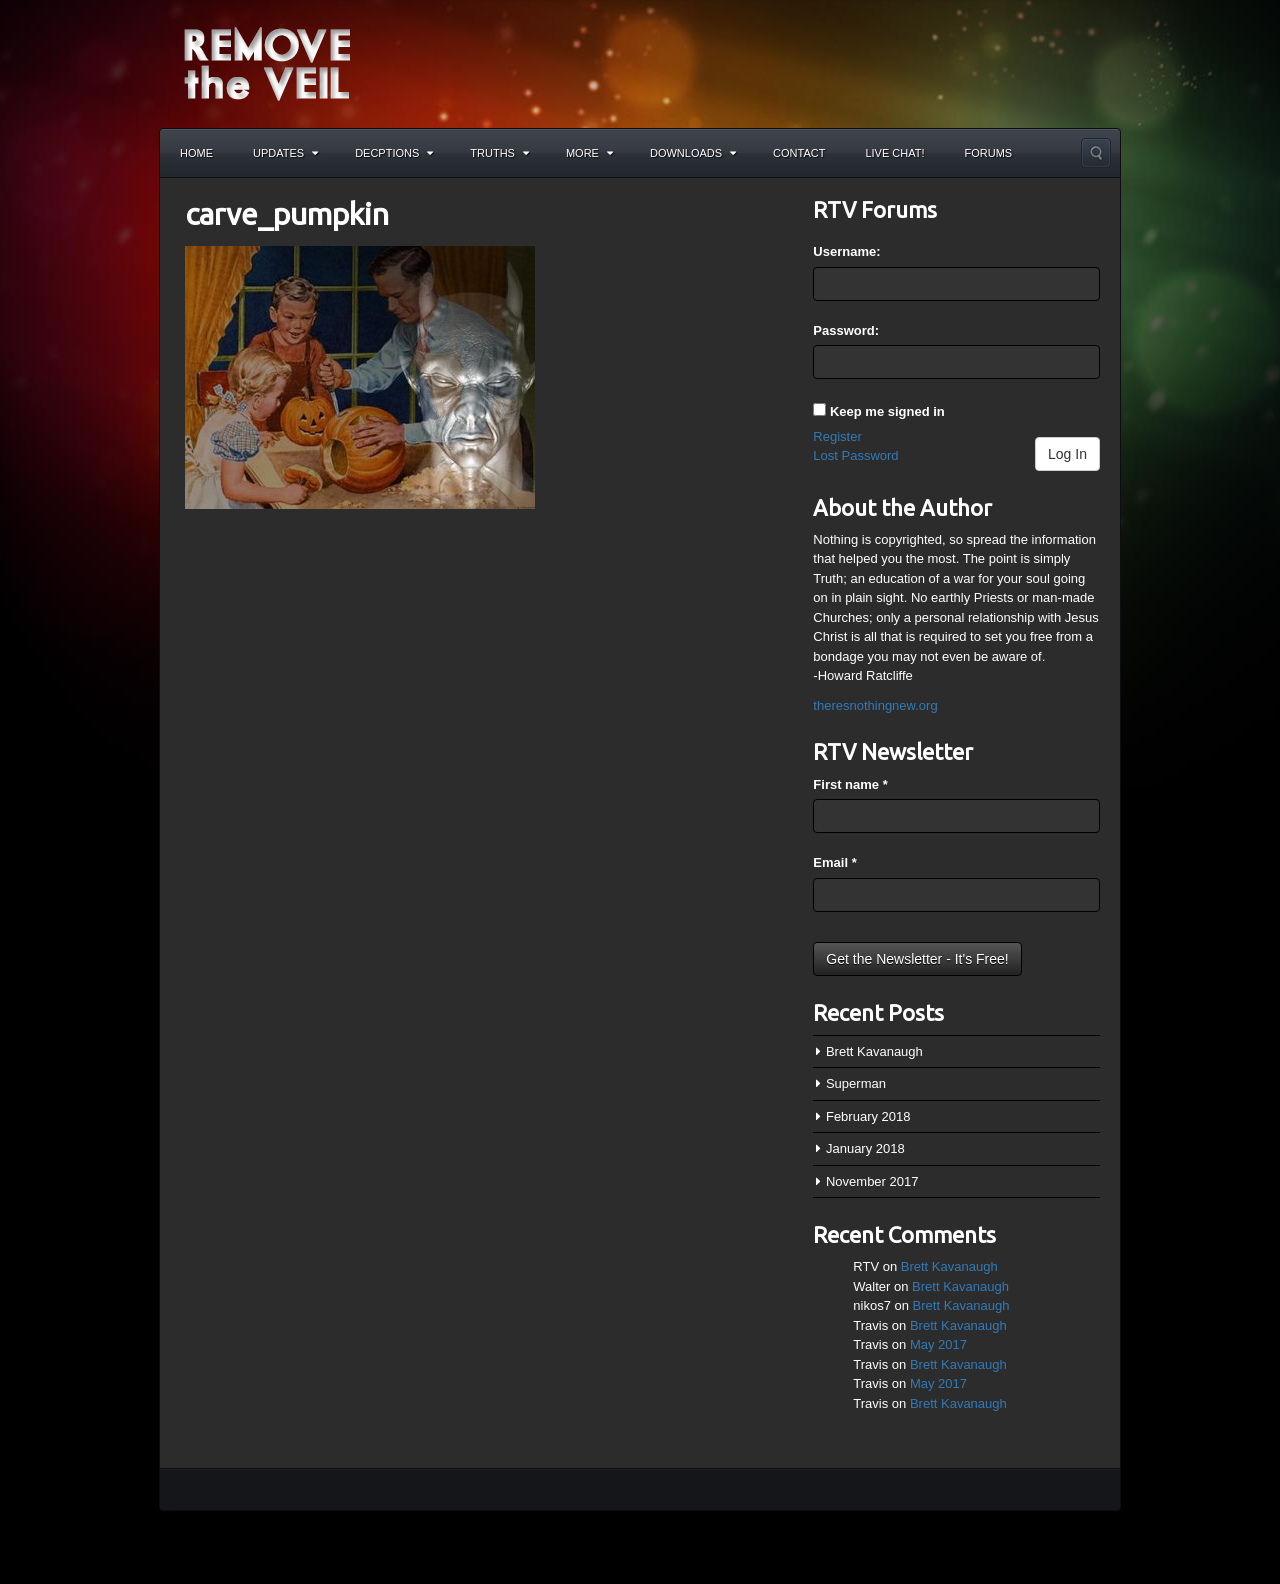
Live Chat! (894, 153)
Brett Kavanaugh (874, 1051)
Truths (499, 153)
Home (196, 153)
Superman (856, 1083)
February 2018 (868, 1116)
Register (837, 436)
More (589, 153)
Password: (846, 330)
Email (834, 862)
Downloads (693, 153)
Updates (285, 153)
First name (850, 784)
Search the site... (1096, 153)
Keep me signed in (887, 411)
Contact (799, 153)
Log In (1067, 454)
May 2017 (938, 1344)
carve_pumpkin (287, 214)
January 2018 (865, 1148)
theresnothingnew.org (875, 705)
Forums (989, 153)
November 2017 (872, 1181)
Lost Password (855, 455)
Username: (846, 251)
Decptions (394, 153)
